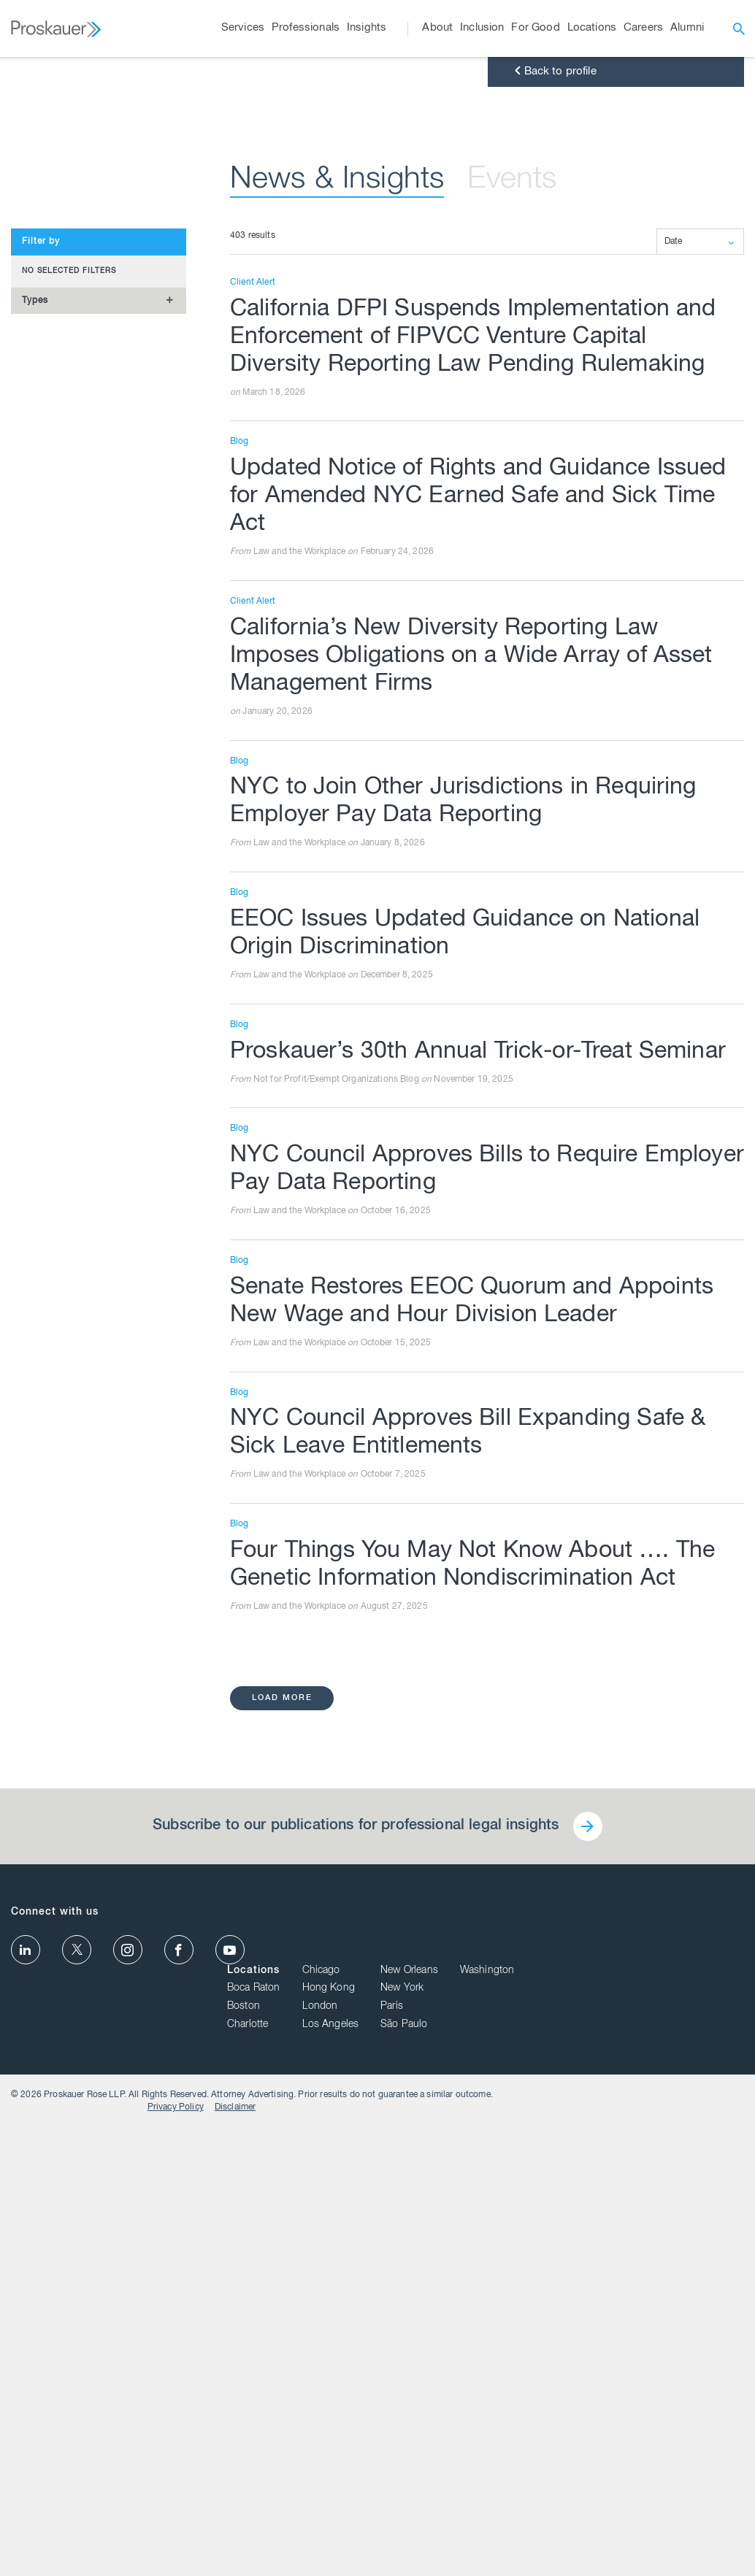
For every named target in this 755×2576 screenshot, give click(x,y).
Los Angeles (560, 2453)
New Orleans (639, 2399)
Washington (716, 2399)
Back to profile (554, 558)
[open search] (739, 28)
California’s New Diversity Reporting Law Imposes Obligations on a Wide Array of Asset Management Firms (471, 1143)
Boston (473, 2435)
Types (35, 786)
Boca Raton (483, 2417)
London (549, 2435)
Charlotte (477, 2453)
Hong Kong (558, 2417)
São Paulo (633, 2453)
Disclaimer (712, 2542)
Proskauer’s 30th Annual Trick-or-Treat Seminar (478, 1538)
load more (282, 2184)
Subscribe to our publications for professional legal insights (356, 2312)
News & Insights (337, 667)
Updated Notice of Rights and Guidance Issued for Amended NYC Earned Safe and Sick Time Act (478, 983)
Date (673, 727)
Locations (483, 2399)
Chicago (551, 2399)
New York (632, 2417)
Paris (621, 2435)
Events (511, 667)
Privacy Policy (652, 2542)
